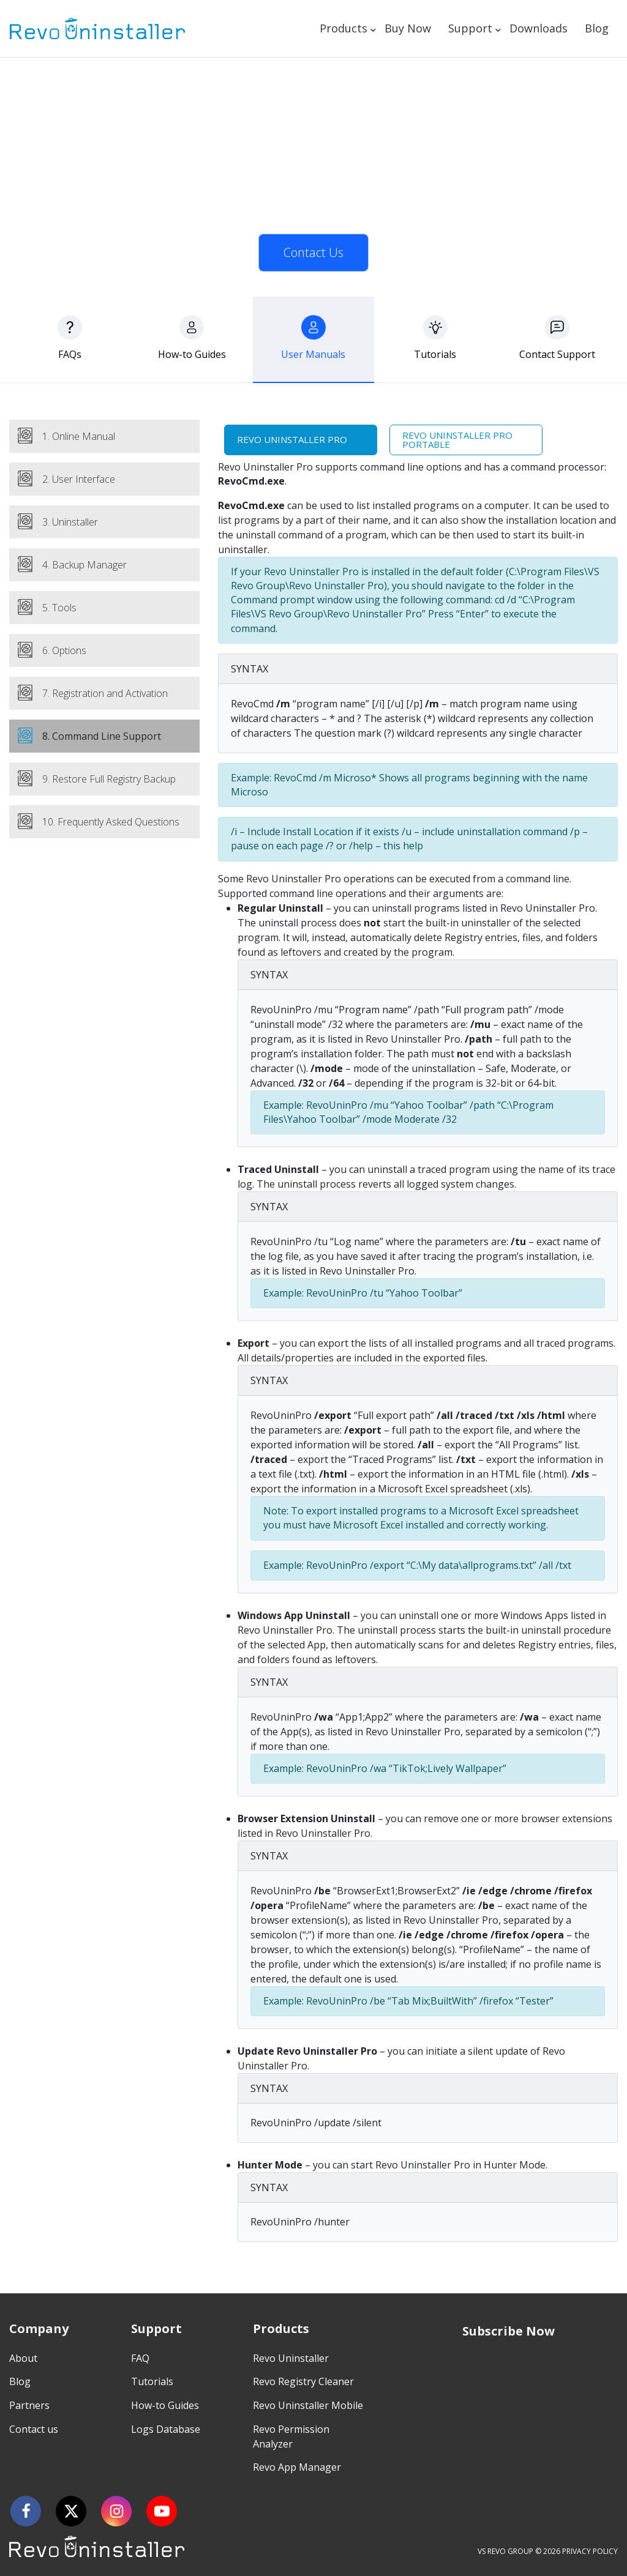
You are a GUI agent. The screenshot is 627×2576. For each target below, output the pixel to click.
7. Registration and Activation (105, 693)
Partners (29, 2405)
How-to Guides (165, 2405)
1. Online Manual (78, 436)
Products (343, 28)
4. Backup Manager (84, 564)
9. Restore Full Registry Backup (109, 779)
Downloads (538, 28)
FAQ (140, 2358)
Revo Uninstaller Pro (292, 439)
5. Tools (59, 607)
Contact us (33, 2429)
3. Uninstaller (70, 522)
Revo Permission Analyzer (291, 2436)
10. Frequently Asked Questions (110, 821)
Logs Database (165, 2429)
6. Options (64, 650)
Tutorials (152, 2381)
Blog (597, 28)
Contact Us (313, 252)
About (23, 2358)
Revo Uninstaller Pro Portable (457, 439)
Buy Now (408, 28)
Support (470, 28)
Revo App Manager (297, 2467)
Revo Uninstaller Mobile (308, 2405)
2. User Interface (78, 479)
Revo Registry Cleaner (303, 2381)
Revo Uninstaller (291, 2358)
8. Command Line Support (101, 736)
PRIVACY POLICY (590, 2551)
